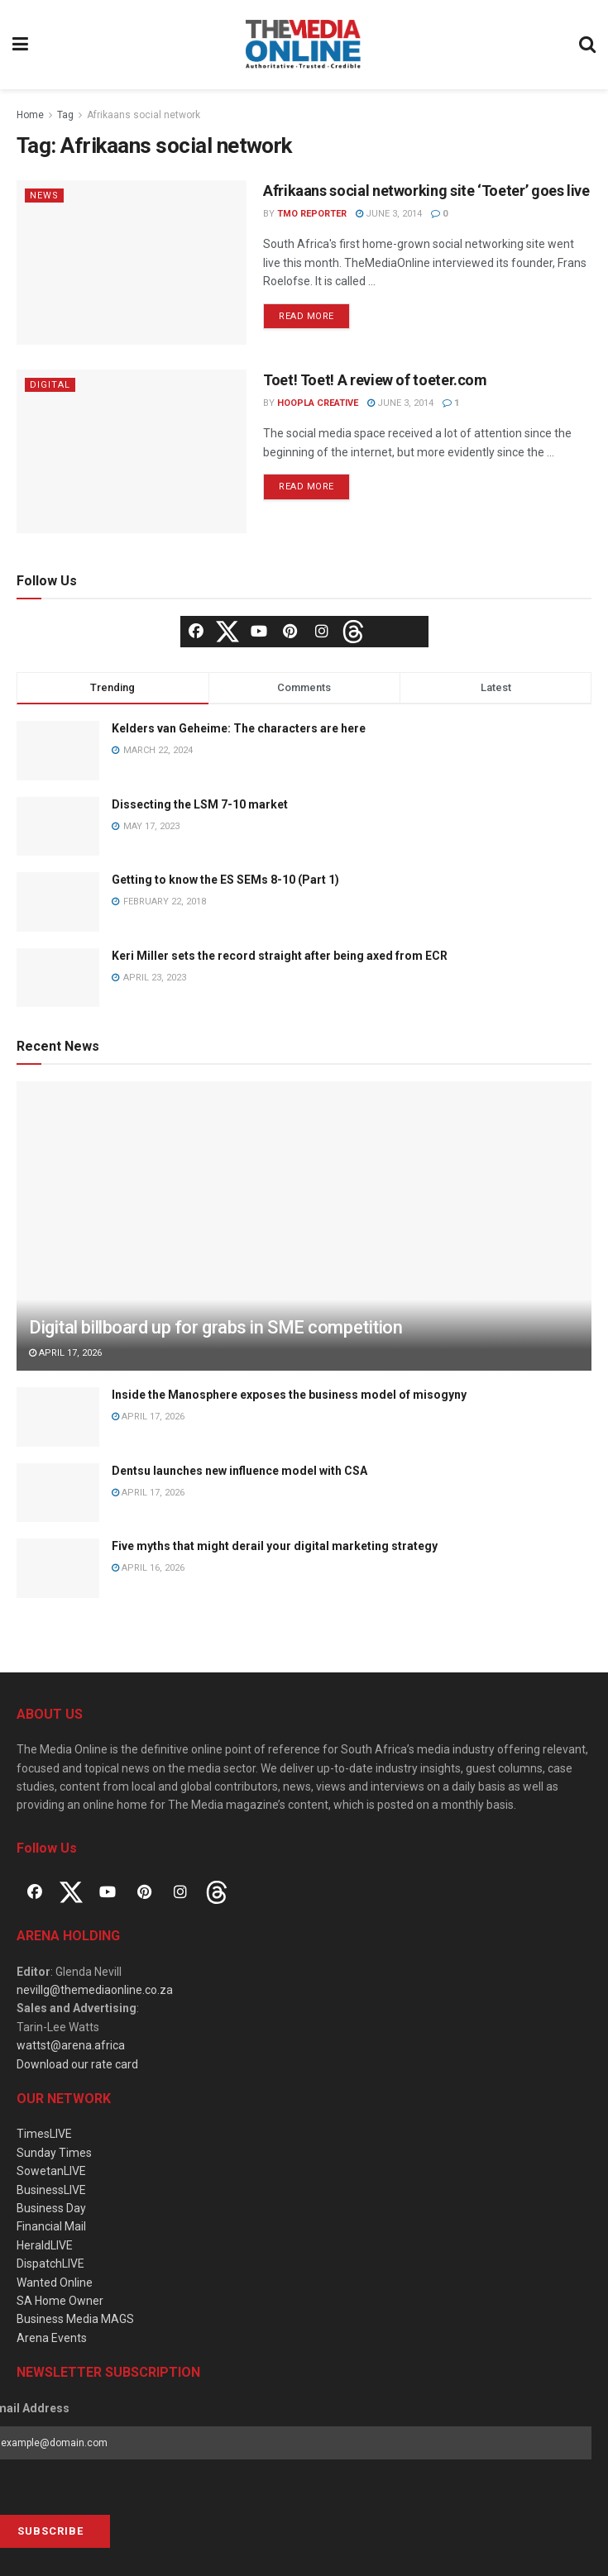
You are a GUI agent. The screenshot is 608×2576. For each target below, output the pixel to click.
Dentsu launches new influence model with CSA (239, 1470)
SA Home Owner (60, 2300)
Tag (65, 115)
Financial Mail (51, 2226)
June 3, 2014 (389, 213)
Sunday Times (54, 2152)
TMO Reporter (312, 213)
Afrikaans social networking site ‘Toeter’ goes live (426, 190)
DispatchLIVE (50, 2263)
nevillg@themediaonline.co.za (95, 1989)
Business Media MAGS (75, 2319)
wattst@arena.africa (71, 2045)
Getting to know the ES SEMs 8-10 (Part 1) (225, 879)
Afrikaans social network (143, 115)
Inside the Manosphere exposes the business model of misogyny (289, 1394)
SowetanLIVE (51, 2171)
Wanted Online (55, 2282)
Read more (306, 316)
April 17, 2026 (65, 1353)
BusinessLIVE (51, 2190)
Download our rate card (77, 2064)
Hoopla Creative (317, 403)
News (44, 195)
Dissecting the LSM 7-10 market (200, 804)
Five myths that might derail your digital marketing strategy (275, 1546)
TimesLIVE (44, 2133)
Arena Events (52, 2338)
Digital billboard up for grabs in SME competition (215, 1327)
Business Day (51, 2208)
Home (30, 115)
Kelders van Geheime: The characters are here (239, 728)
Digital (50, 384)
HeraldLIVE (45, 2245)
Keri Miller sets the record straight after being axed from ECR (280, 955)
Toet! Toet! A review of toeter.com (375, 380)
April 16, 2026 (148, 1567)
